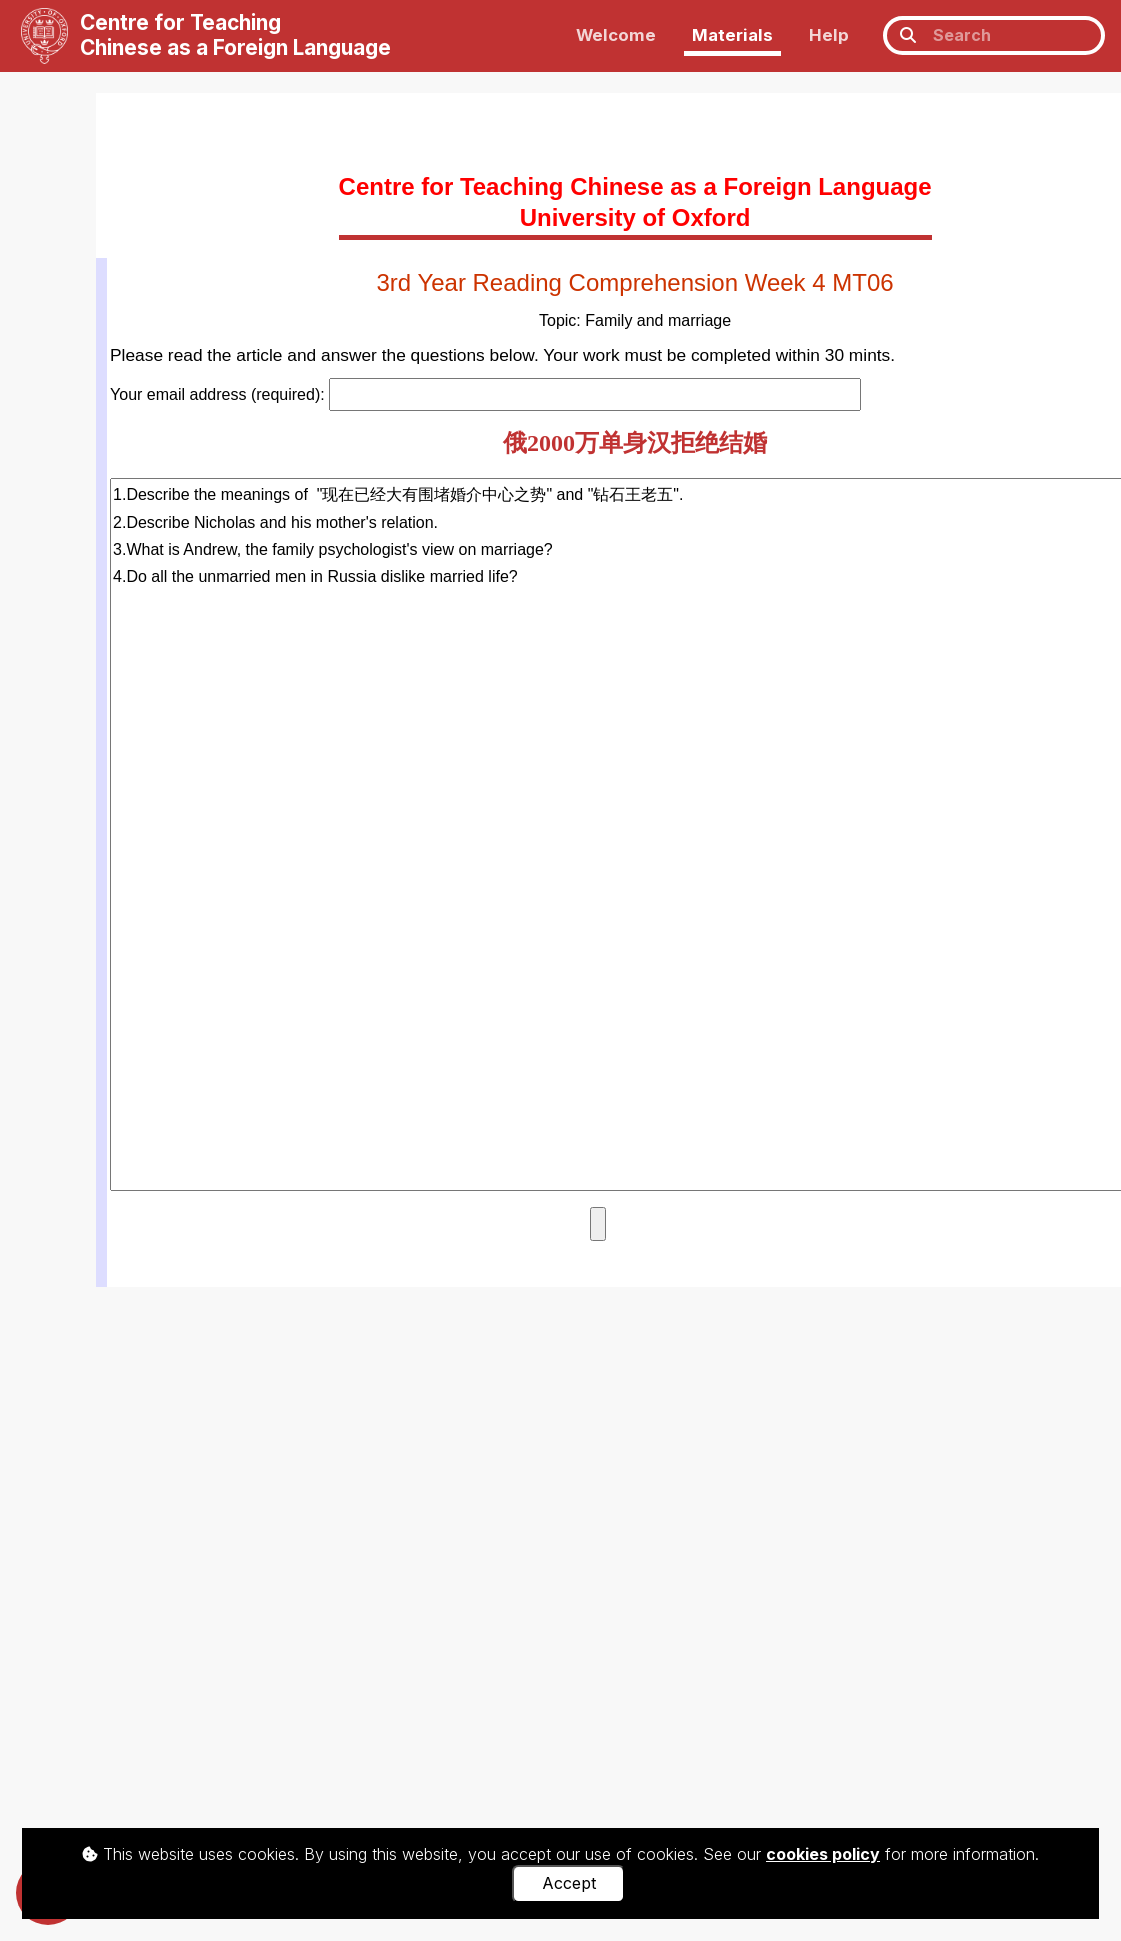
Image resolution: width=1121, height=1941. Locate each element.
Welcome (616, 35)
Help (829, 35)
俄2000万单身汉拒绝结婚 (635, 443)
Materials (732, 35)
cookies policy (823, 1854)
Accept (569, 1883)
